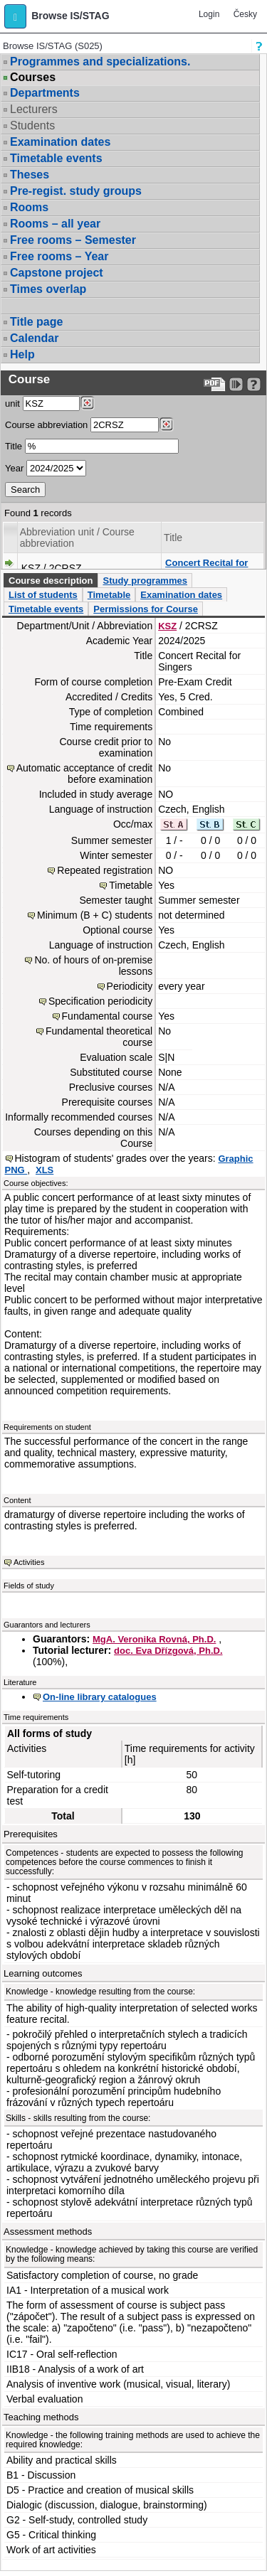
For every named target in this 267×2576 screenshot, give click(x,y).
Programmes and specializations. (100, 61)
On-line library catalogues (100, 1696)
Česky (245, 14)
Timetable (109, 594)
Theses (29, 175)
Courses (33, 77)
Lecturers (34, 109)
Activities (29, 1562)
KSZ (167, 626)
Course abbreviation (46, 424)
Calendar (34, 338)
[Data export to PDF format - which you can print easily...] (215, 384)
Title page (36, 322)
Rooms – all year (55, 224)
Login (209, 14)
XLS (44, 1170)
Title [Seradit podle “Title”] (173, 537)
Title (13, 446)
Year (14, 468)
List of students (43, 594)
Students (32, 125)
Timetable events (56, 158)
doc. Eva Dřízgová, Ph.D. (168, 1650)
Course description (51, 580)
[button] (15, 16)
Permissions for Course (145, 609)
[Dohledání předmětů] (166, 424)
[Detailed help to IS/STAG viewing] (253, 384)
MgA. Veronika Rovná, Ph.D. (154, 1639)
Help (22, 354)
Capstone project (56, 273)
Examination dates (60, 142)
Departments (45, 93)
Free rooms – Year (59, 256)
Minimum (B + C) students (94, 915)
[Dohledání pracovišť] (87, 403)
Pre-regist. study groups (76, 191)
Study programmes (145, 580)
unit (12, 403)
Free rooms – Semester (73, 240)
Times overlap (48, 289)
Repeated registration (104, 870)
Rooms (29, 207)
